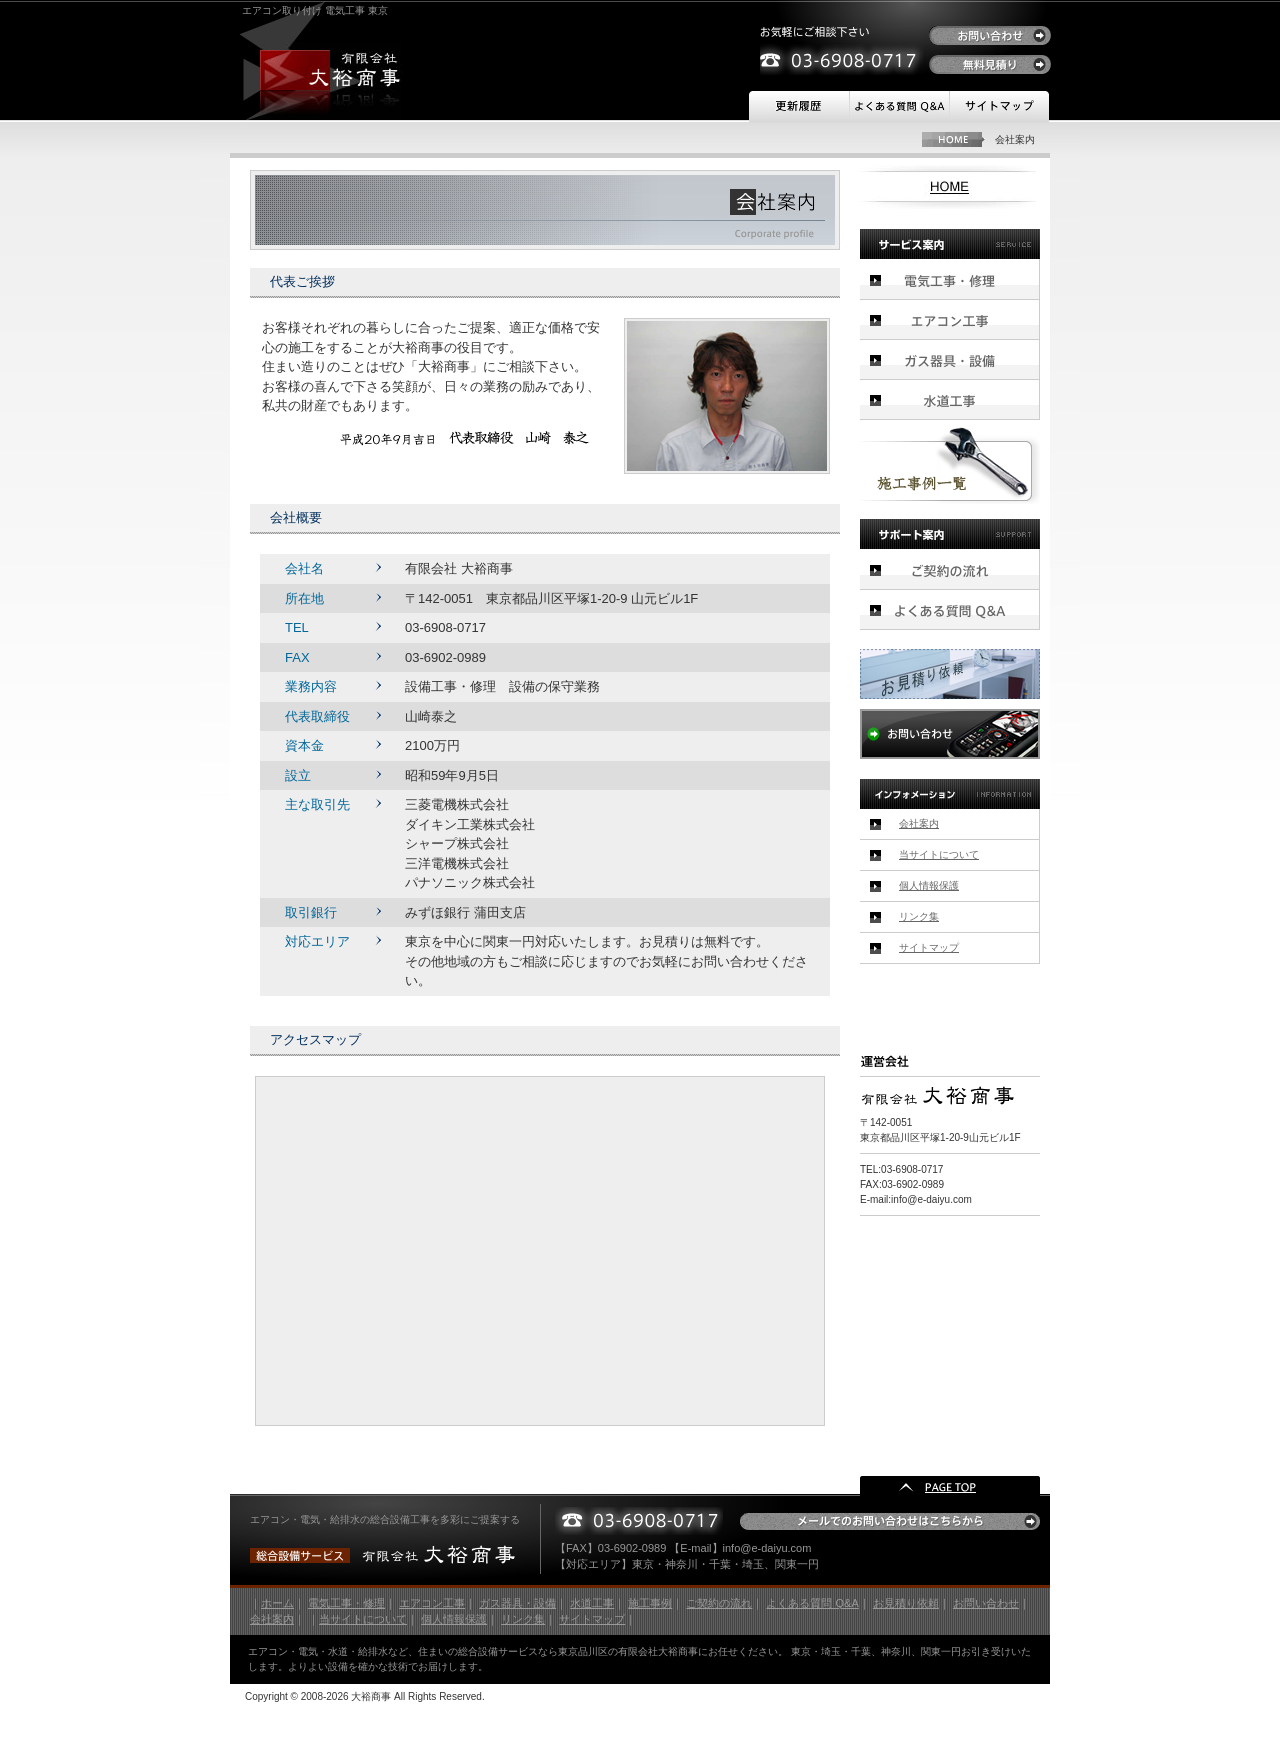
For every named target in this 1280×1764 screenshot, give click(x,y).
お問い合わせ (990, 35)
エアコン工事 (950, 320)
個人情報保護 (929, 885)
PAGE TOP (950, 1486)
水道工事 (950, 400)
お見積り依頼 (950, 674)
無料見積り (990, 64)
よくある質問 (899, 107)
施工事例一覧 (950, 465)
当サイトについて (939, 854)
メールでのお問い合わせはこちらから (890, 1521)
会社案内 (919, 823)
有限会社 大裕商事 (331, 70)
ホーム (277, 1603)
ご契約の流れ (950, 569)
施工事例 (650, 1603)
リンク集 (919, 916)
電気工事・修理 (950, 279)
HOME (953, 139)
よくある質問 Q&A (812, 1603)
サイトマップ (999, 107)
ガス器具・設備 (950, 360)
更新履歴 (799, 107)
